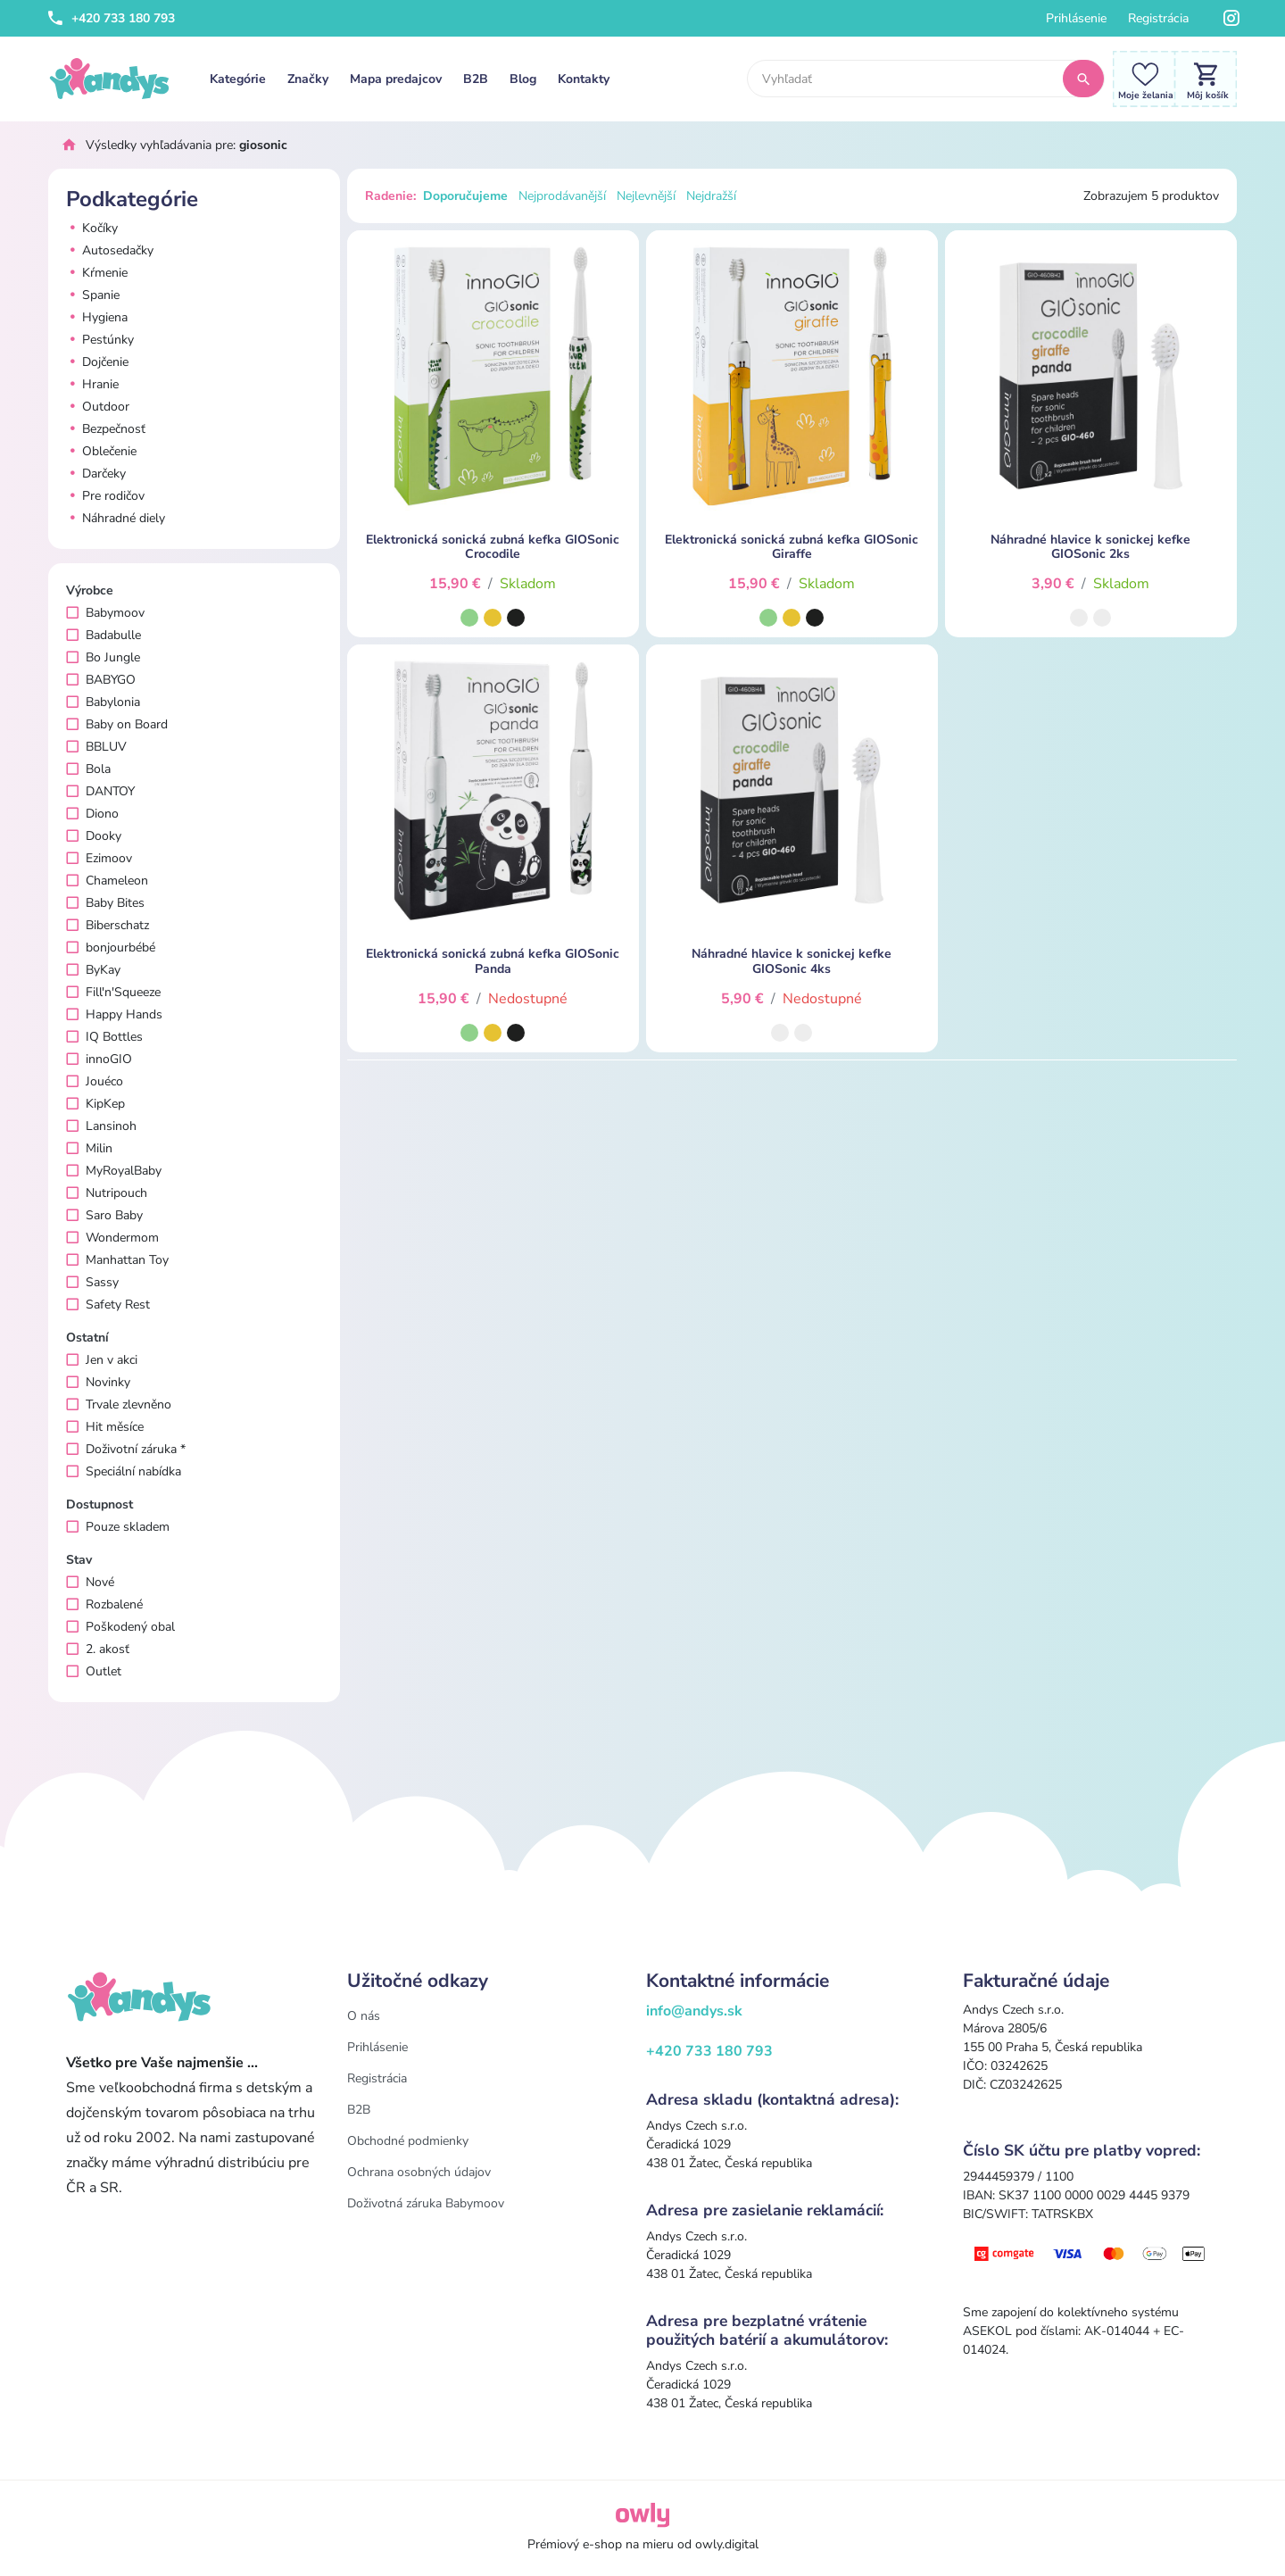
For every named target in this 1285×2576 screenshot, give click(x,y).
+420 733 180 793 (111, 18)
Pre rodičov (105, 495)
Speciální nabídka (123, 1471)
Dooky (93, 836)
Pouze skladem (118, 1526)
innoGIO (99, 1059)
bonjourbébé (110, 947)
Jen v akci (101, 1359)
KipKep (95, 1103)
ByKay (93, 969)
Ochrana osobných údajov (419, 2172)
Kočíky (92, 228)
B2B (475, 79)
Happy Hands (114, 1014)
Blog (523, 79)
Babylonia (103, 702)
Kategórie (238, 79)
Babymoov (105, 612)
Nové (90, 1582)
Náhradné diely (115, 518)
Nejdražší (711, 195)
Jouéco (94, 1081)
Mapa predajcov (396, 79)
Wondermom (112, 1237)
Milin (89, 1148)
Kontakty (583, 79)
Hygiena (97, 317)
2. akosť (97, 1649)
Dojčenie (97, 361)
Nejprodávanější (562, 195)
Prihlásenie (1076, 18)
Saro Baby (104, 1215)
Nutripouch (106, 1193)
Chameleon (107, 880)
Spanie (93, 295)
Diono (92, 813)
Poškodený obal (120, 1626)
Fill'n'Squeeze (113, 992)
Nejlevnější (646, 195)
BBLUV (96, 746)
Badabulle (103, 635)
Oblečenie (101, 451)
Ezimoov (99, 858)
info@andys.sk (694, 2011)
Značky (307, 79)
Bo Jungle (103, 657)
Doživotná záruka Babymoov (425, 2203)
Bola (88, 769)
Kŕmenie (97, 272)
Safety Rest (108, 1304)
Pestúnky (100, 339)
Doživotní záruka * (126, 1449)
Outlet (93, 1671)
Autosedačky (109, 250)
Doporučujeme (465, 195)
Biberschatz (107, 925)
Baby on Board (117, 724)
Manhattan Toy (117, 1260)
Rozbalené (104, 1604)
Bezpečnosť (105, 428)
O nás (363, 2015)
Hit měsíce (105, 1426)
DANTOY (100, 791)
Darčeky (96, 473)
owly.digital (727, 2544)
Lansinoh (101, 1126)
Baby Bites (105, 902)
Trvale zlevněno (118, 1404)
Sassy (92, 1282)
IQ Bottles (104, 1036)
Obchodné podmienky (407, 2140)
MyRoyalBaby (114, 1170)
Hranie (92, 384)
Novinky (98, 1382)
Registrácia (1158, 18)
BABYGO (101, 679)
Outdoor (97, 406)
